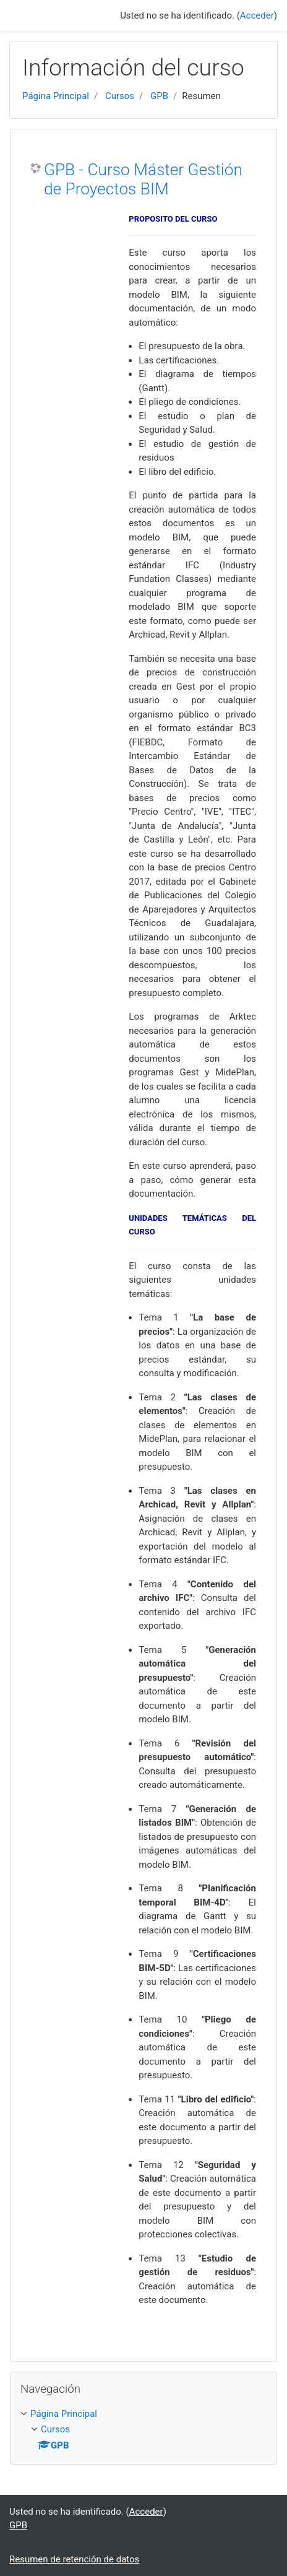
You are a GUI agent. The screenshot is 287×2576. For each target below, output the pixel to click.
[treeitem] (143, 2414)
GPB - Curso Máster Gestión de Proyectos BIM (143, 179)
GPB (159, 96)
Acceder (257, 15)
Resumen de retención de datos (74, 2559)
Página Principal (55, 96)
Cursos (119, 96)
